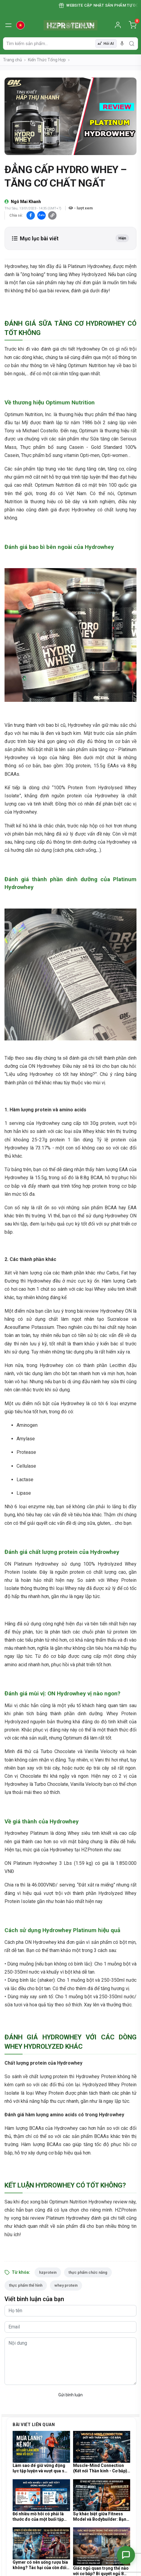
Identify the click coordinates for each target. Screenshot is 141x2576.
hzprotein (48, 2272)
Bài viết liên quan (34, 2424)
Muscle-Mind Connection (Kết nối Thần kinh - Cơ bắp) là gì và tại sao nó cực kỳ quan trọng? (100, 2468)
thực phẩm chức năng (88, 2272)
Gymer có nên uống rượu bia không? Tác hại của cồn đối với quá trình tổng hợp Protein (40, 2565)
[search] (131, 43)
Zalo (41, 215)
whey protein (66, 2285)
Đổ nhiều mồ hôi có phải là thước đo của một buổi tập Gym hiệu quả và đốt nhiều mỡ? (38, 2516)
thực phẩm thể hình (25, 2285)
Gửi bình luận (70, 2394)
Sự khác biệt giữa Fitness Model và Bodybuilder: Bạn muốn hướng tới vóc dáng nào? (99, 2516)
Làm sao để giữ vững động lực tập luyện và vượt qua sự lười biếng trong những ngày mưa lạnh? (40, 2468)
